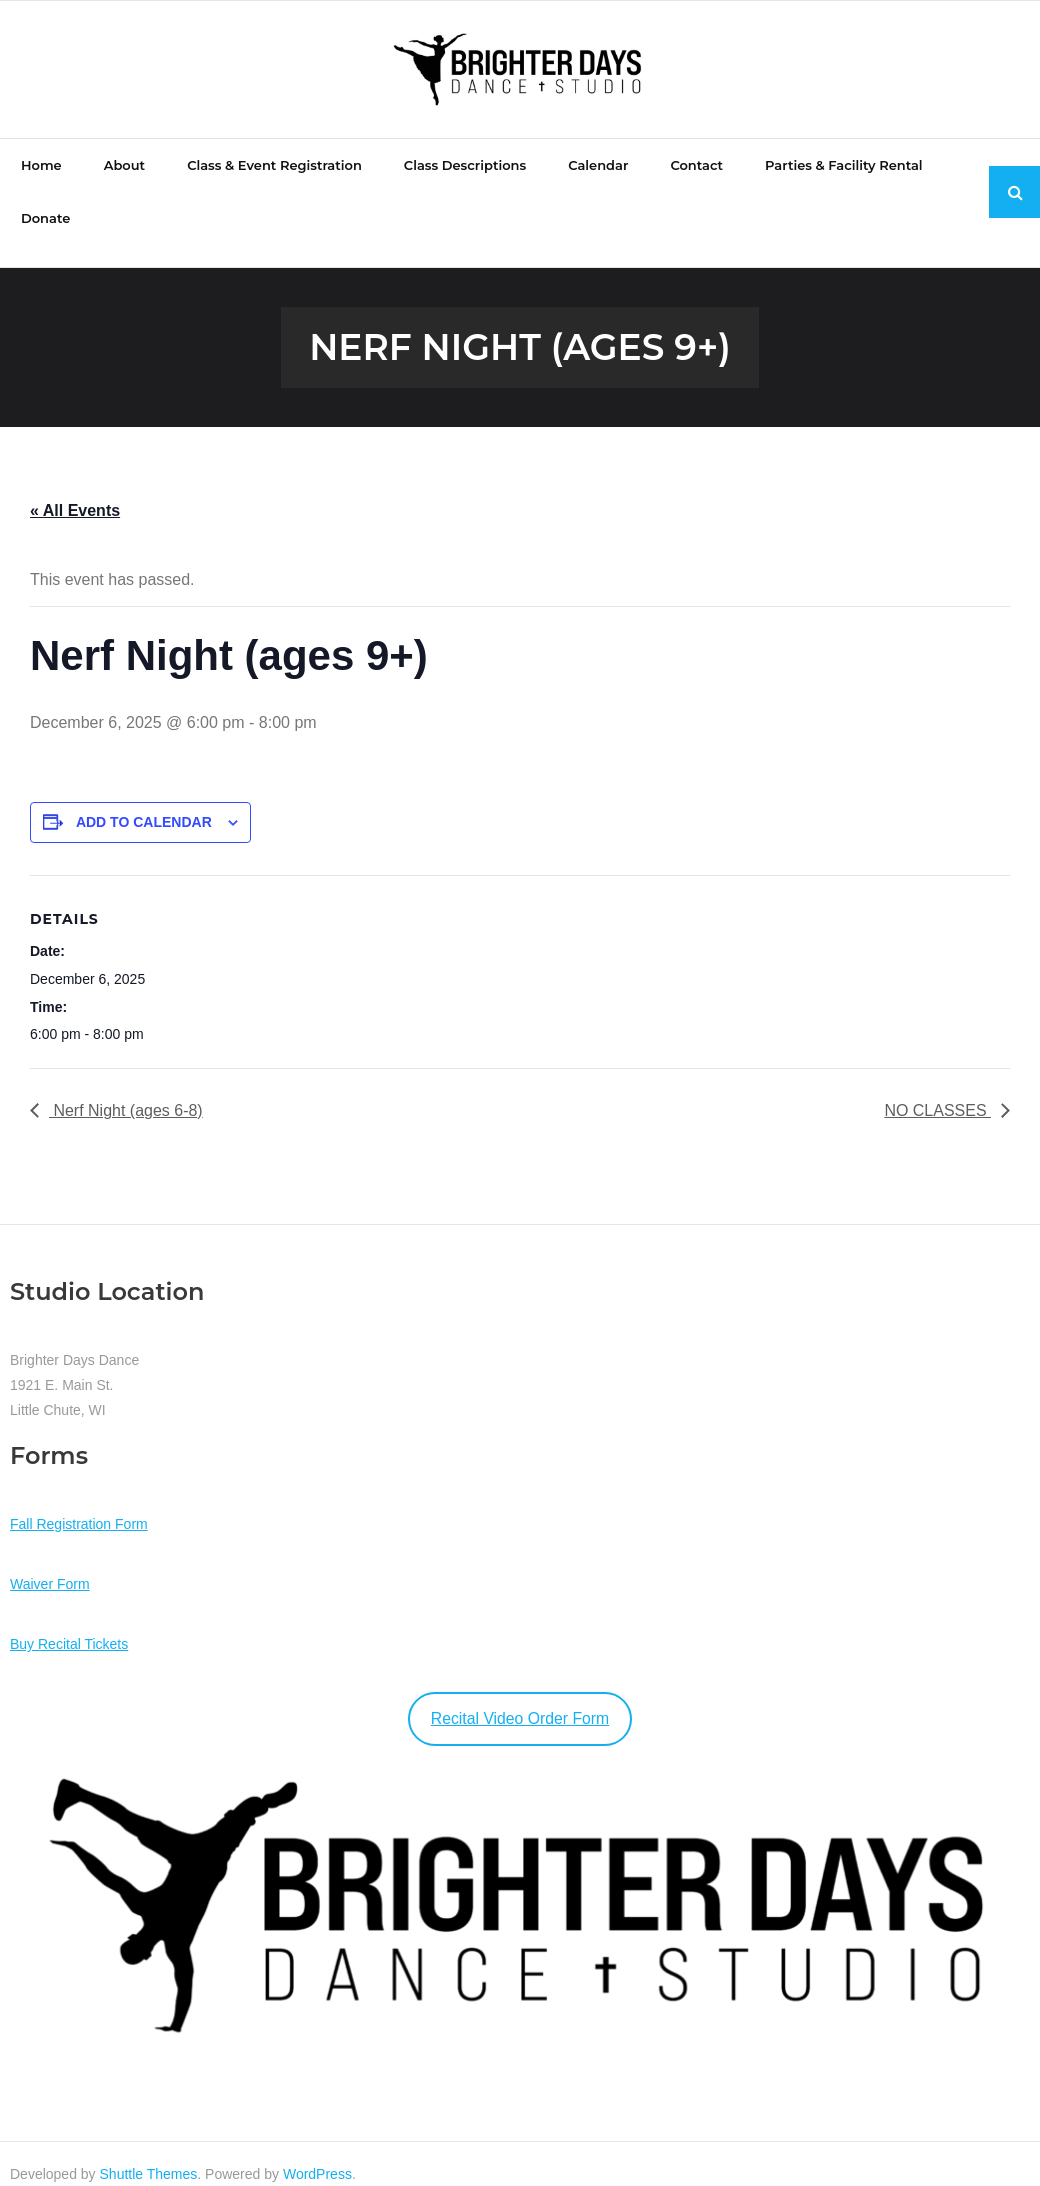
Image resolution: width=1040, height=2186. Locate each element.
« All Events (75, 488)
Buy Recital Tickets (69, 1623)
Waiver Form (50, 1562)
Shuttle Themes (149, 2153)
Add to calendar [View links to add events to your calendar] (144, 801)
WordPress (317, 2153)
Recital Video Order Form (520, 1696)
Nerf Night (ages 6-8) (126, 1088)
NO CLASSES (937, 1088)
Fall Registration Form (79, 1502)
